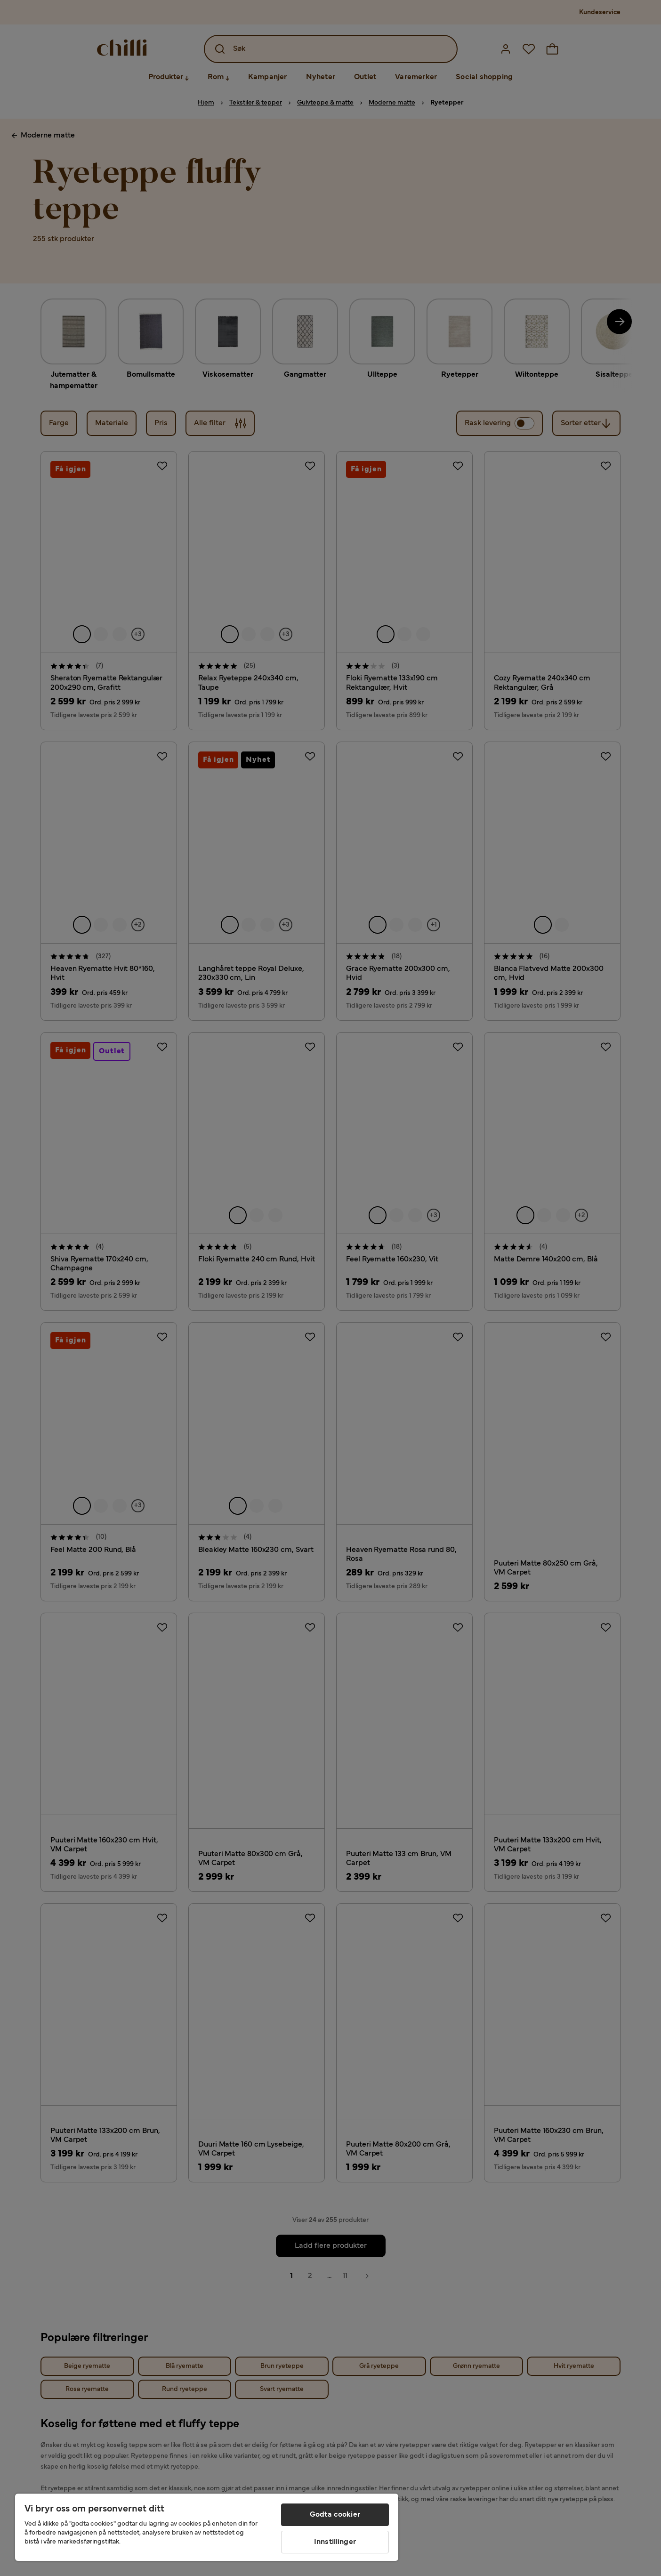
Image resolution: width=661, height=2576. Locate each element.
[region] (206, 2527)
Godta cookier (335, 2514)
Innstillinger (335, 2542)
